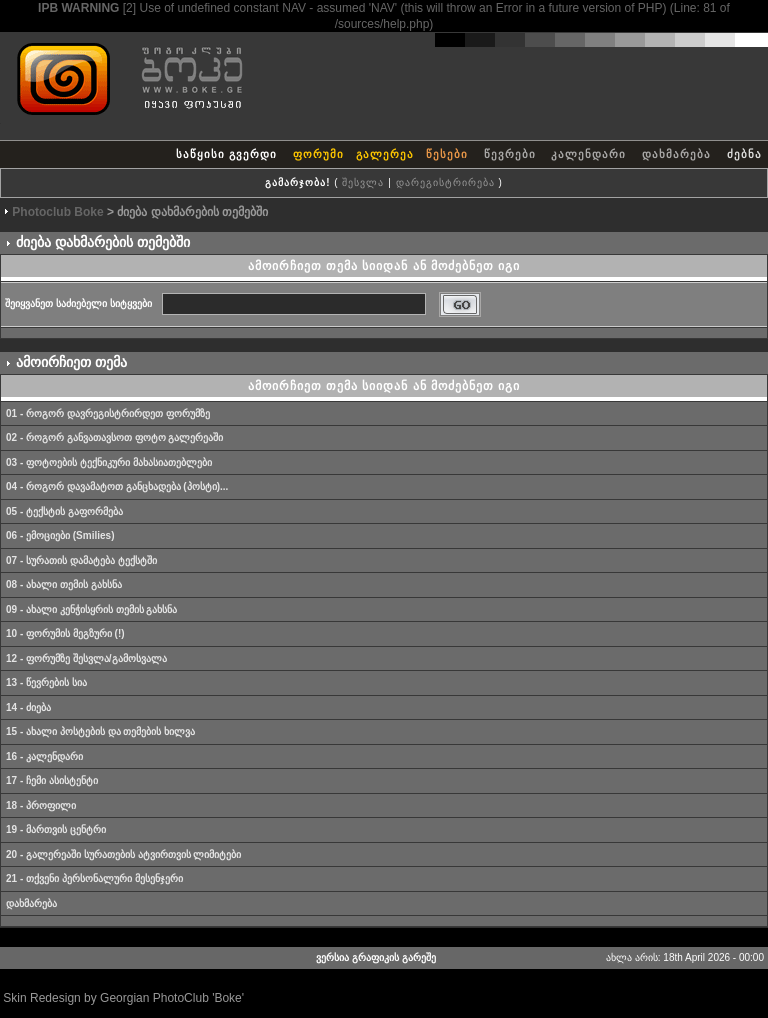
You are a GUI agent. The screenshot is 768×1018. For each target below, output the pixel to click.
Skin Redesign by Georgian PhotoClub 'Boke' (123, 998)
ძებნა (744, 154)
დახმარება (676, 154)
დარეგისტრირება (445, 182)
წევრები (510, 154)
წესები (447, 154)
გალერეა (385, 154)
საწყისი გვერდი (226, 154)
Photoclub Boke (57, 212)
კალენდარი (588, 154)
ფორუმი (318, 154)
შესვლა (363, 182)
